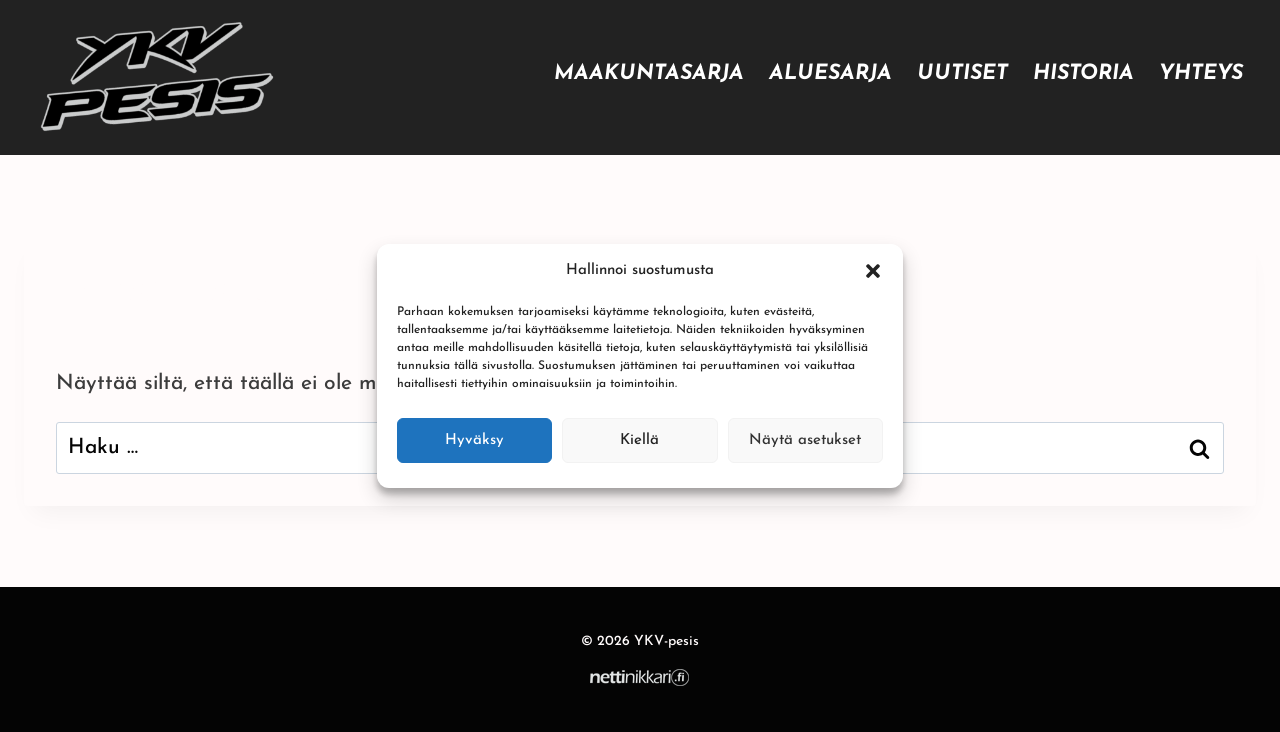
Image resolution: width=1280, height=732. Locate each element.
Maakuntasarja (649, 73)
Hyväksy (474, 440)
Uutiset (962, 73)
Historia (1083, 73)
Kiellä (639, 440)
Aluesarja (830, 73)
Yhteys (1201, 73)
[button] (873, 271)
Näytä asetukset (805, 440)
